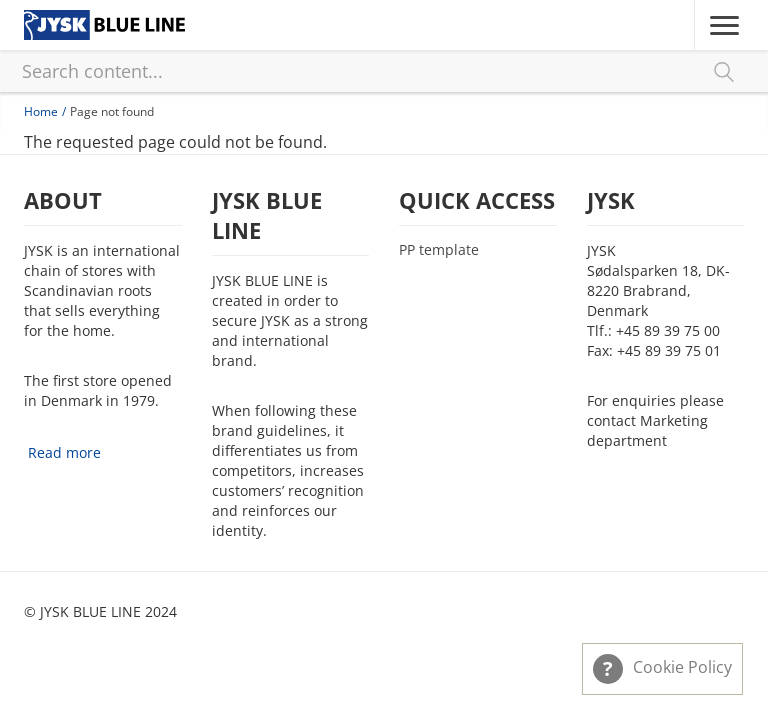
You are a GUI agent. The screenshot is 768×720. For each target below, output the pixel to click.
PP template (439, 250)
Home (41, 111)
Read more (64, 452)
